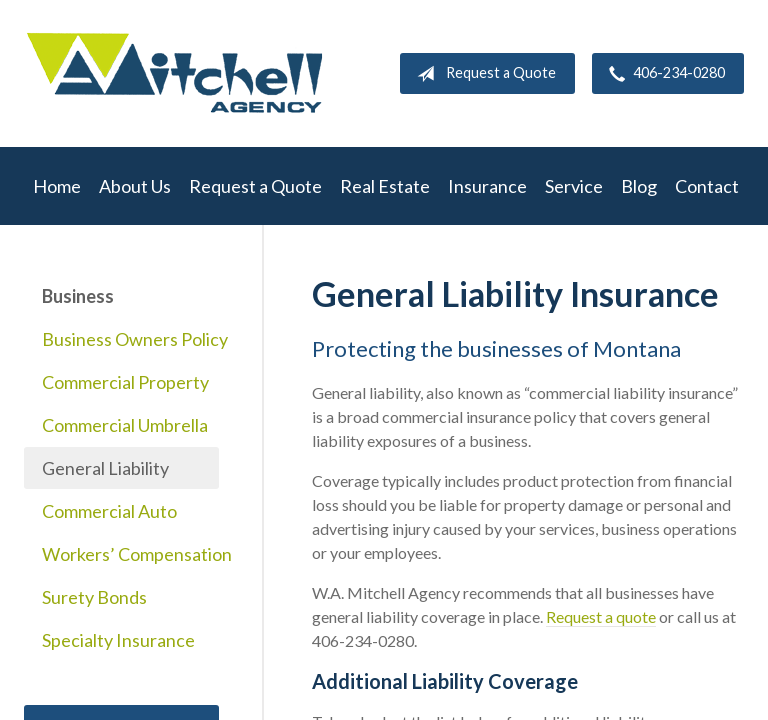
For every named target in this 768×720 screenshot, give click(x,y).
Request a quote (601, 616)
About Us (135, 186)
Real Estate (385, 186)
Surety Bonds (94, 597)
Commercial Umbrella (125, 425)
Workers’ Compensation (130, 554)
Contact (707, 186)
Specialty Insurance (118, 640)
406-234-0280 (663, 74)
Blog (639, 186)
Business (78, 296)
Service (574, 186)
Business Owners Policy (130, 339)
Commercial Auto (109, 511)
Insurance (487, 186)
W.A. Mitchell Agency (174, 73)
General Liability (105, 468)
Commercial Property (125, 382)
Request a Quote (482, 74)
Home (57, 186)
